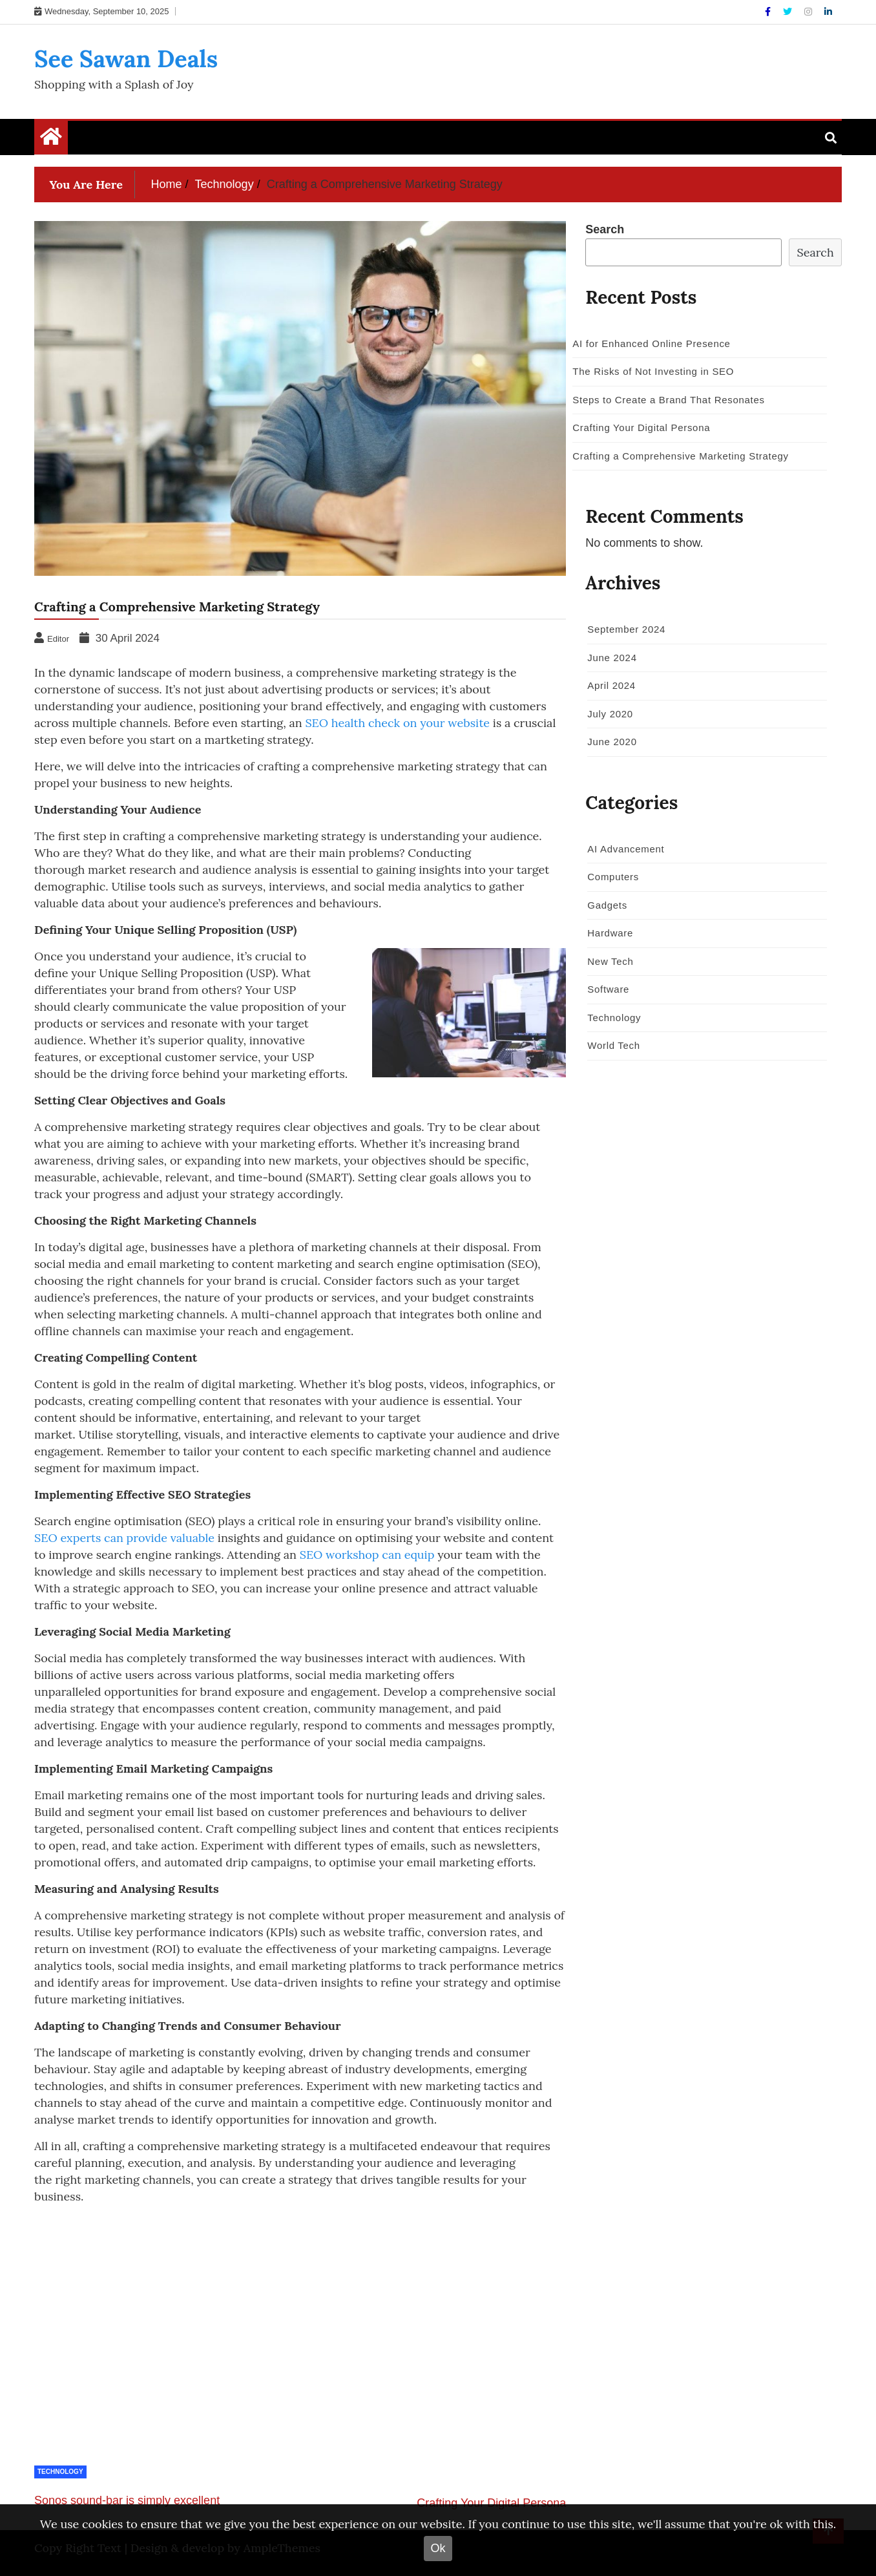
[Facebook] (769, 11)
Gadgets (607, 905)
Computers (613, 876)
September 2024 (626, 629)
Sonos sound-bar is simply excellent (127, 2500)
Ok (437, 2548)
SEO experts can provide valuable (124, 1537)
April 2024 (611, 685)
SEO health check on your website (397, 722)
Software (608, 989)
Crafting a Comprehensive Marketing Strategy (680, 455)
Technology (60, 2471)
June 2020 (611, 741)
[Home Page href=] (51, 139)
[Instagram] (809, 11)
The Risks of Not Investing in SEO (653, 371)
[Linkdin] (828, 11)
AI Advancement (625, 848)
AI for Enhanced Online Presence (651, 343)
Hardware (610, 932)
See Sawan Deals (126, 59)
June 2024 (611, 657)
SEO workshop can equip (367, 1554)
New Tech (610, 961)
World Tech (613, 1045)
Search (604, 229)
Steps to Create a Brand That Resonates (668, 399)
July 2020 (610, 713)
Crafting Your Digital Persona (491, 2503)
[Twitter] (789, 11)
